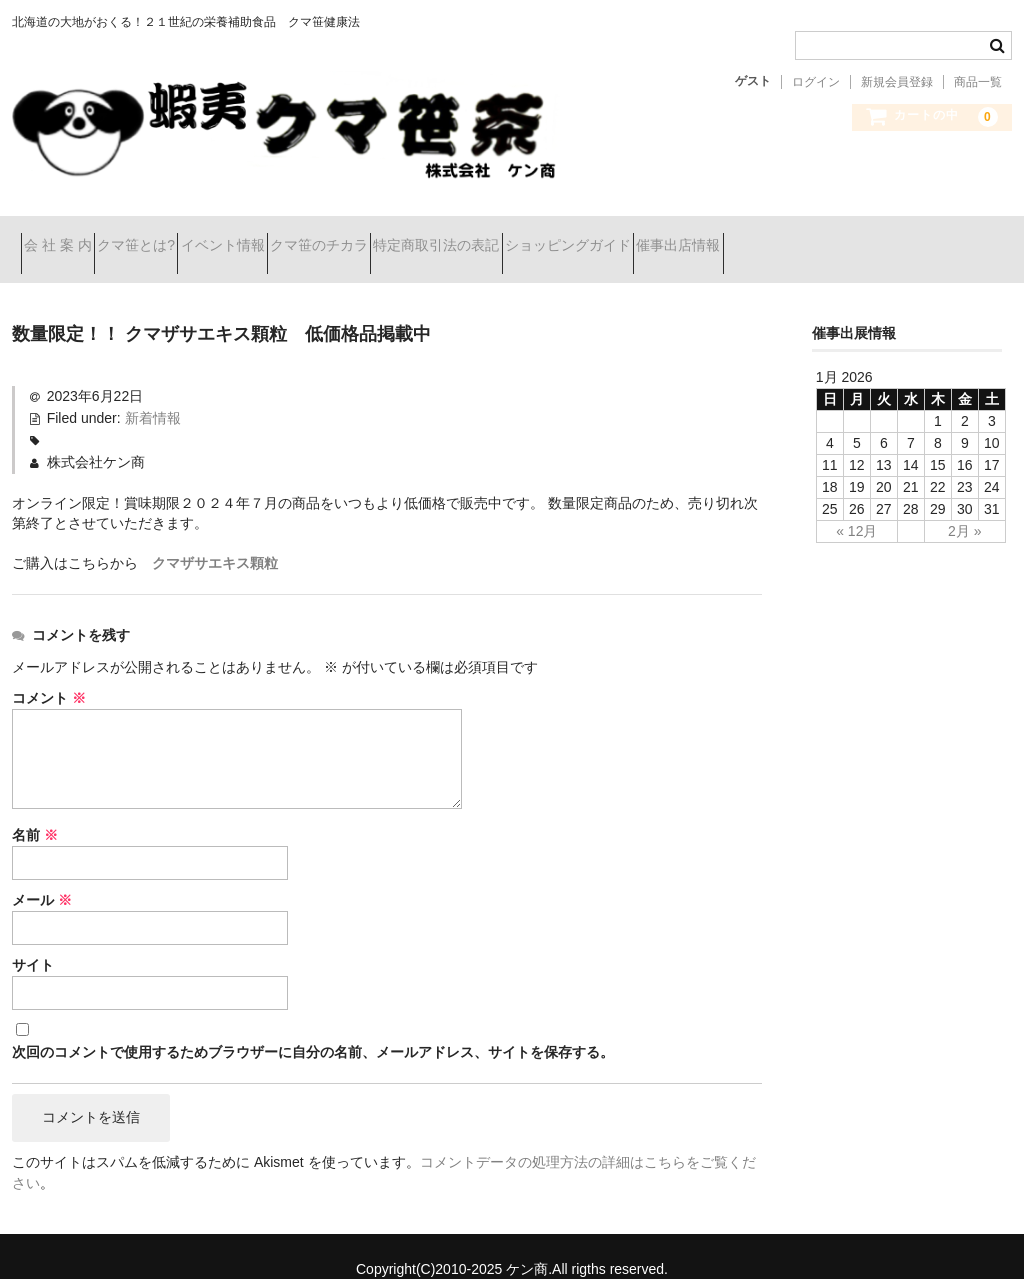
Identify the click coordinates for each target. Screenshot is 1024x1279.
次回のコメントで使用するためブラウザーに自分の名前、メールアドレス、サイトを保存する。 (313, 1026)
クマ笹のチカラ (434, 237)
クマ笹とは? (181, 237)
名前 (35, 810)
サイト (33, 940)
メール (42, 875)
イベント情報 (302, 237)
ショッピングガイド (754, 237)
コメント (49, 673)
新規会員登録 (897, 82)
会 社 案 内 (67, 237)
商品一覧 (978, 82)
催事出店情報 (900, 237)
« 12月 (856, 506)
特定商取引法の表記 (587, 237)
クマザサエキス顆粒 (215, 538)
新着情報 (153, 393)
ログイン (816, 82)
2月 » (964, 506)
